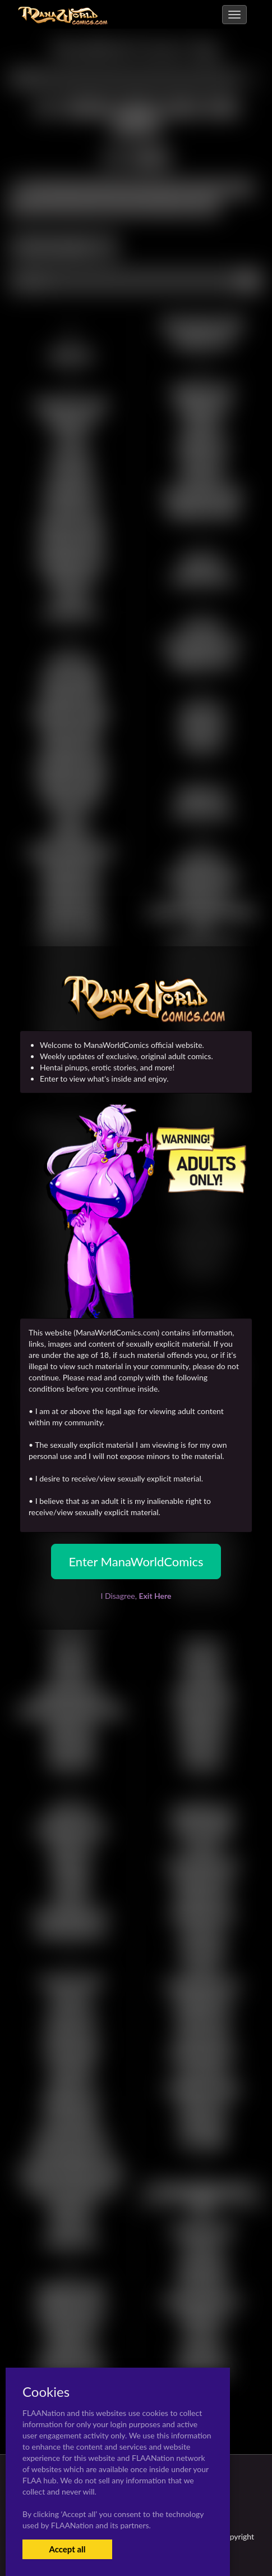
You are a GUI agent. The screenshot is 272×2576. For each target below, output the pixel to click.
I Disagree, (135, 1596)
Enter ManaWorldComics (135, 1561)
